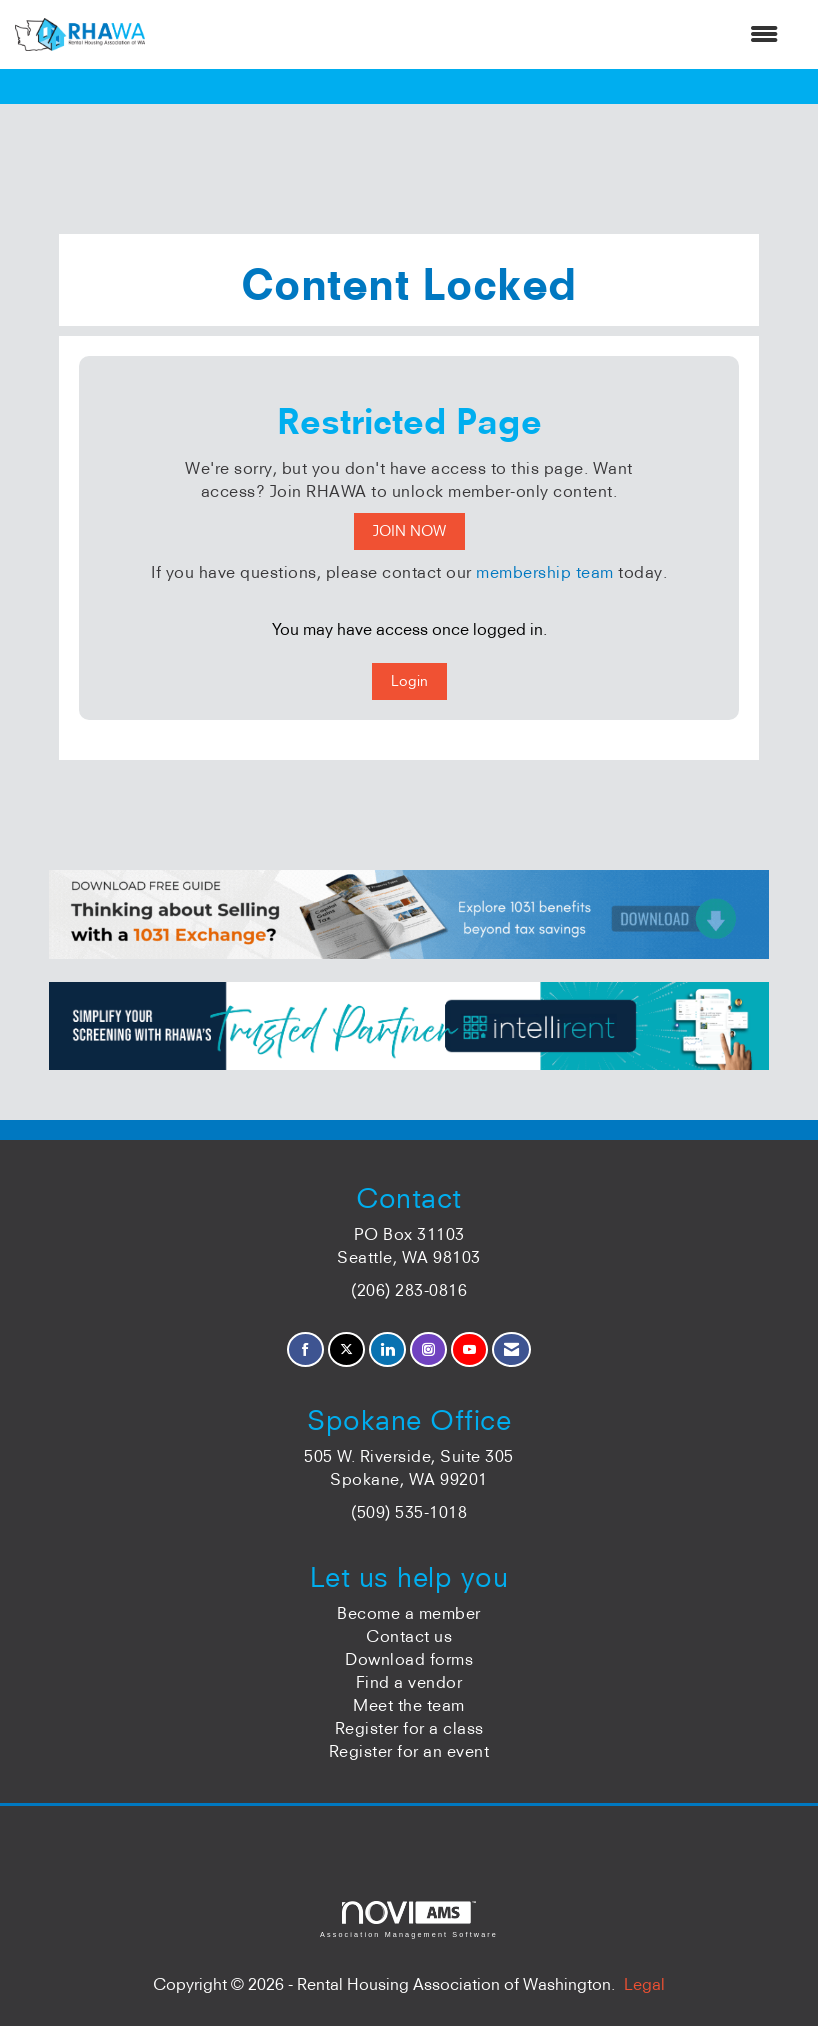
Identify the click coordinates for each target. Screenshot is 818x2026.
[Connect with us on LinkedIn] (387, 1349)
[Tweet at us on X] (346, 1349)
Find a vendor (409, 1682)
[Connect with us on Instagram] (428, 1349)
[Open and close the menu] (471, 34)
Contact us (409, 1636)
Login (409, 681)
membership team (545, 572)
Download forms (409, 1659)
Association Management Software (409, 1919)
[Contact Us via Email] (511, 1349)
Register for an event (409, 1751)
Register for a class (409, 1728)
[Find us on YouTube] (469, 1349)
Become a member (409, 1613)
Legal (644, 1984)
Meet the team (409, 1705)
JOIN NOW (409, 531)
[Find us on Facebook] (305, 1349)
